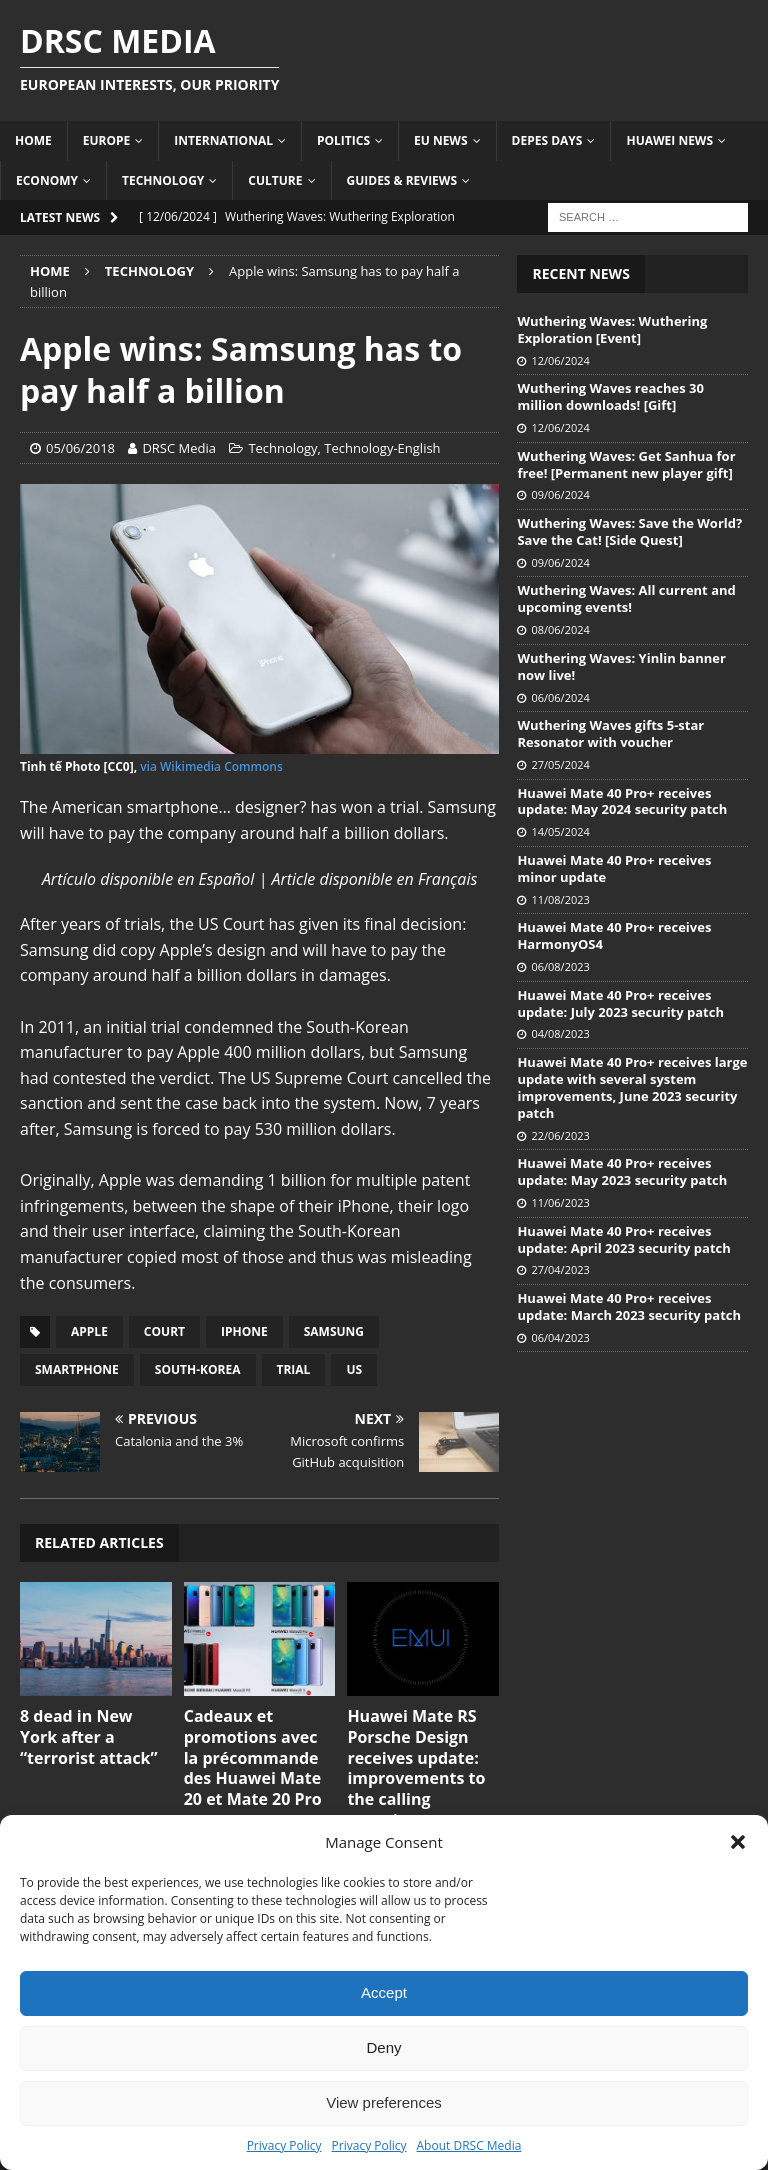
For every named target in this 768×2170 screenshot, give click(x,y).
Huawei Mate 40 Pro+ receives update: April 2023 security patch (623, 1239)
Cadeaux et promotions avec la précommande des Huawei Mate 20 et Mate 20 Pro (253, 1757)
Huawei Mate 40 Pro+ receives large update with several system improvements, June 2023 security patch (632, 1087)
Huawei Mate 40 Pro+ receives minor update (614, 868)
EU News (441, 140)
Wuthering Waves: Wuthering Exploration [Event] (612, 329)
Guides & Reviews (402, 180)
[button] (738, 1842)
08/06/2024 (560, 629)
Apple (89, 1331)
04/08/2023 (560, 1033)
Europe (107, 140)
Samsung (334, 1331)
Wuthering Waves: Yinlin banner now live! (621, 666)
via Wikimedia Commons (211, 766)
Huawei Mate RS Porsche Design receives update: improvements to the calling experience (416, 1768)
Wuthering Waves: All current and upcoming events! (626, 598)
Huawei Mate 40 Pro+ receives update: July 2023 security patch (620, 1003)
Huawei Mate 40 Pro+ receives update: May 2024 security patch (622, 801)
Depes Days (547, 140)
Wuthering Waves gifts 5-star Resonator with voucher (610, 733)
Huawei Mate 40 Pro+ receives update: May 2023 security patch (622, 1171)
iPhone (244, 1331)
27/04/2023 (560, 1269)
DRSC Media (179, 448)
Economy (47, 180)
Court (164, 1331)
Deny (383, 2047)
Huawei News (669, 140)
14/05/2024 (560, 831)
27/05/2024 (560, 764)
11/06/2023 (560, 1202)
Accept (384, 1992)
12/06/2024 (560, 360)
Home (33, 140)
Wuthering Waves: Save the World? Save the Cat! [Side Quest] (629, 531)
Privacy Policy (284, 2145)
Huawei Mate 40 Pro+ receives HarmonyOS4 (614, 935)
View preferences (384, 2102)
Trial (294, 1369)
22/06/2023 (560, 1135)
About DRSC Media (469, 2145)
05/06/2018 (80, 448)
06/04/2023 (560, 1337)
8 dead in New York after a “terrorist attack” (89, 1737)
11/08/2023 (560, 899)
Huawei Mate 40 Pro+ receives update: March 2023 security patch (629, 1306)
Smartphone (77, 1369)
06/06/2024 (560, 697)
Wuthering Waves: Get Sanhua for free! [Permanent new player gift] (626, 464)
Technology (163, 180)
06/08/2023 (560, 966)
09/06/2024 (560, 494)
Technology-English (382, 448)
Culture (275, 180)
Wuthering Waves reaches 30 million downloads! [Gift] (610, 396)
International (223, 140)
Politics (343, 140)
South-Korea (198, 1369)
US (354, 1369)
